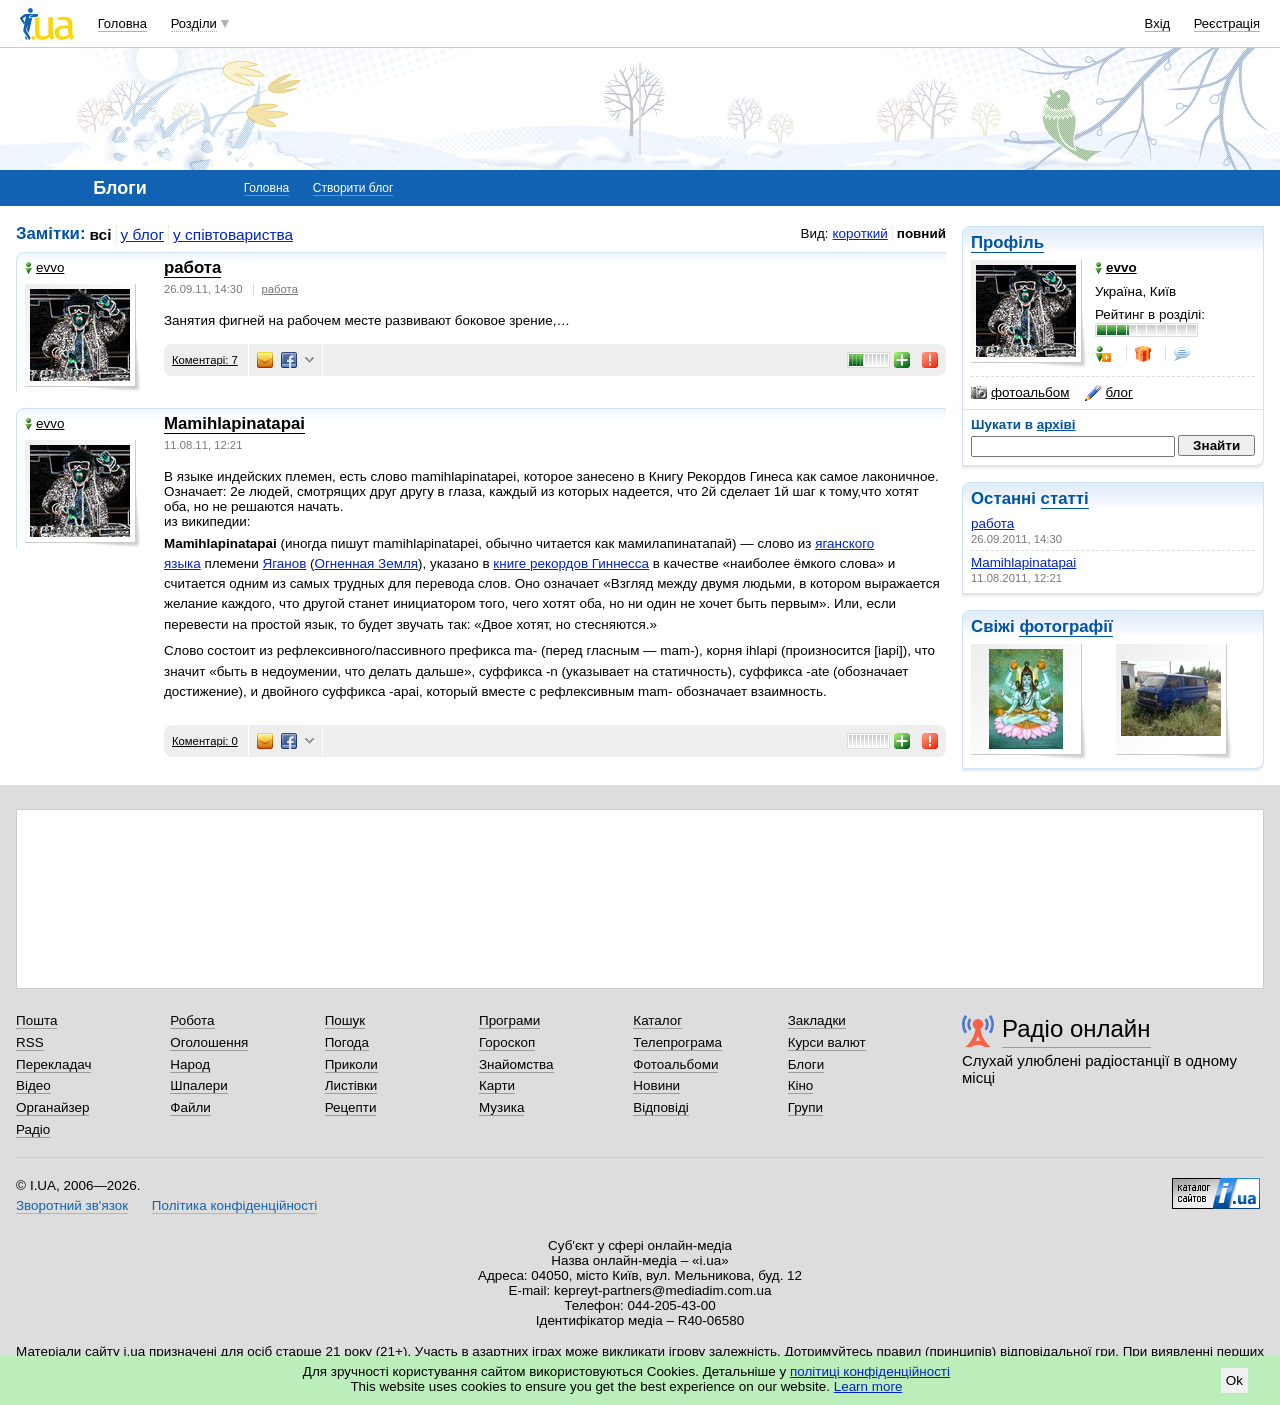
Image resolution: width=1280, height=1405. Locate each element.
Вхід (1158, 23)
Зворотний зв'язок (72, 1205)
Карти (497, 1085)
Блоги (806, 1064)
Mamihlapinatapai (1023, 562)
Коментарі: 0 (205, 741)
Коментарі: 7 (205, 360)
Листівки (351, 1085)
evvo (44, 267)
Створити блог (353, 188)
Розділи (194, 23)
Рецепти (351, 1107)
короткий (860, 233)
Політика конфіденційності (234, 1205)
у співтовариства (233, 234)
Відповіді (661, 1107)
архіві (1056, 424)
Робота (192, 1020)
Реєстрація (1227, 23)
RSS (30, 1042)
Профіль (1007, 242)
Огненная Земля (367, 563)
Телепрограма (677, 1042)
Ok (1234, 1380)
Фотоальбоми (675, 1064)
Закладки (817, 1020)
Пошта (36, 1020)
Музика (501, 1107)
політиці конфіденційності (870, 1371)
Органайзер (52, 1107)
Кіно (801, 1085)
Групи (805, 1107)
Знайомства (516, 1064)
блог (1108, 393)
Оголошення (209, 1042)
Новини (656, 1085)
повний (921, 233)
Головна (122, 23)
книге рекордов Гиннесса (571, 563)
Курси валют (827, 1042)
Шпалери (198, 1085)
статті (1065, 498)
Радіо (33, 1129)
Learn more (868, 1386)
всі (101, 234)
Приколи (351, 1064)
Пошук (345, 1020)
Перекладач (53, 1064)
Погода (347, 1042)
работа (992, 523)
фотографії (1065, 626)
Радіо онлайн (1076, 1028)
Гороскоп (507, 1042)
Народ (190, 1064)
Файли (190, 1107)
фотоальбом (1020, 393)
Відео (33, 1085)
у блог (143, 234)
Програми (509, 1020)
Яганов (284, 563)
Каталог (657, 1020)
